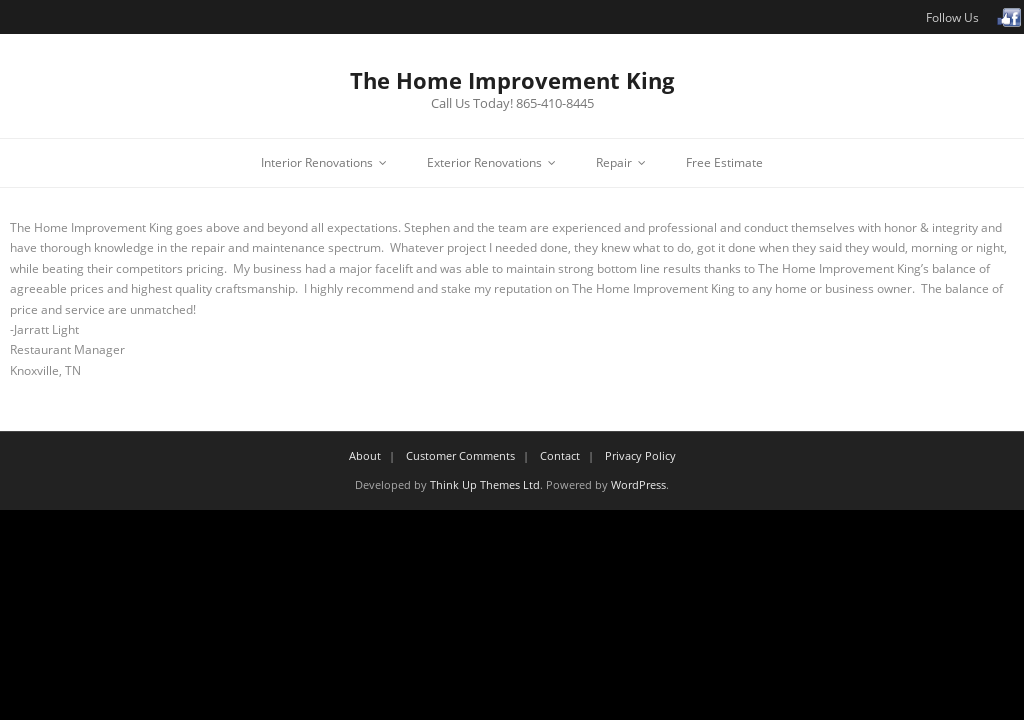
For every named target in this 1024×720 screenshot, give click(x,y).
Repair (614, 162)
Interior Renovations (317, 162)
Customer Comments (460, 455)
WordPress (638, 484)
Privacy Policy (640, 455)
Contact (560, 455)
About (365, 455)
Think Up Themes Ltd (485, 484)
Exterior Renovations (484, 162)
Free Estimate (724, 162)
